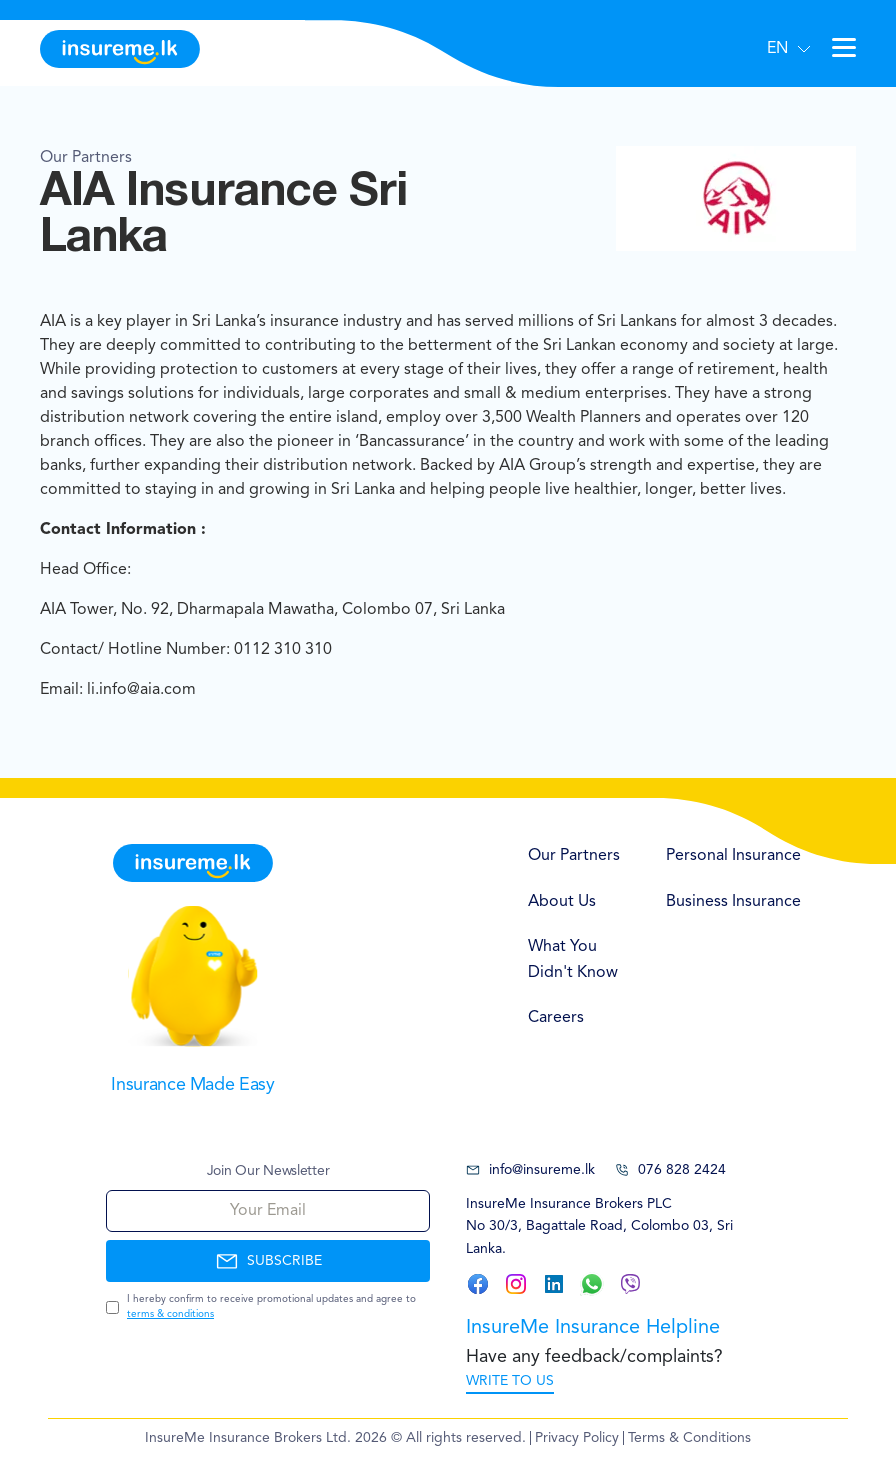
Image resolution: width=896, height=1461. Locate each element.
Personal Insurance (733, 856)
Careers (556, 1018)
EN (777, 49)
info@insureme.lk (530, 1170)
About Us (562, 902)
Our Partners (574, 856)
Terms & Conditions (689, 1438)
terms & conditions (170, 1314)
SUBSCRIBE (268, 1261)
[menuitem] (577, 857)
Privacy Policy (577, 1438)
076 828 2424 (670, 1170)
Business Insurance (733, 902)
